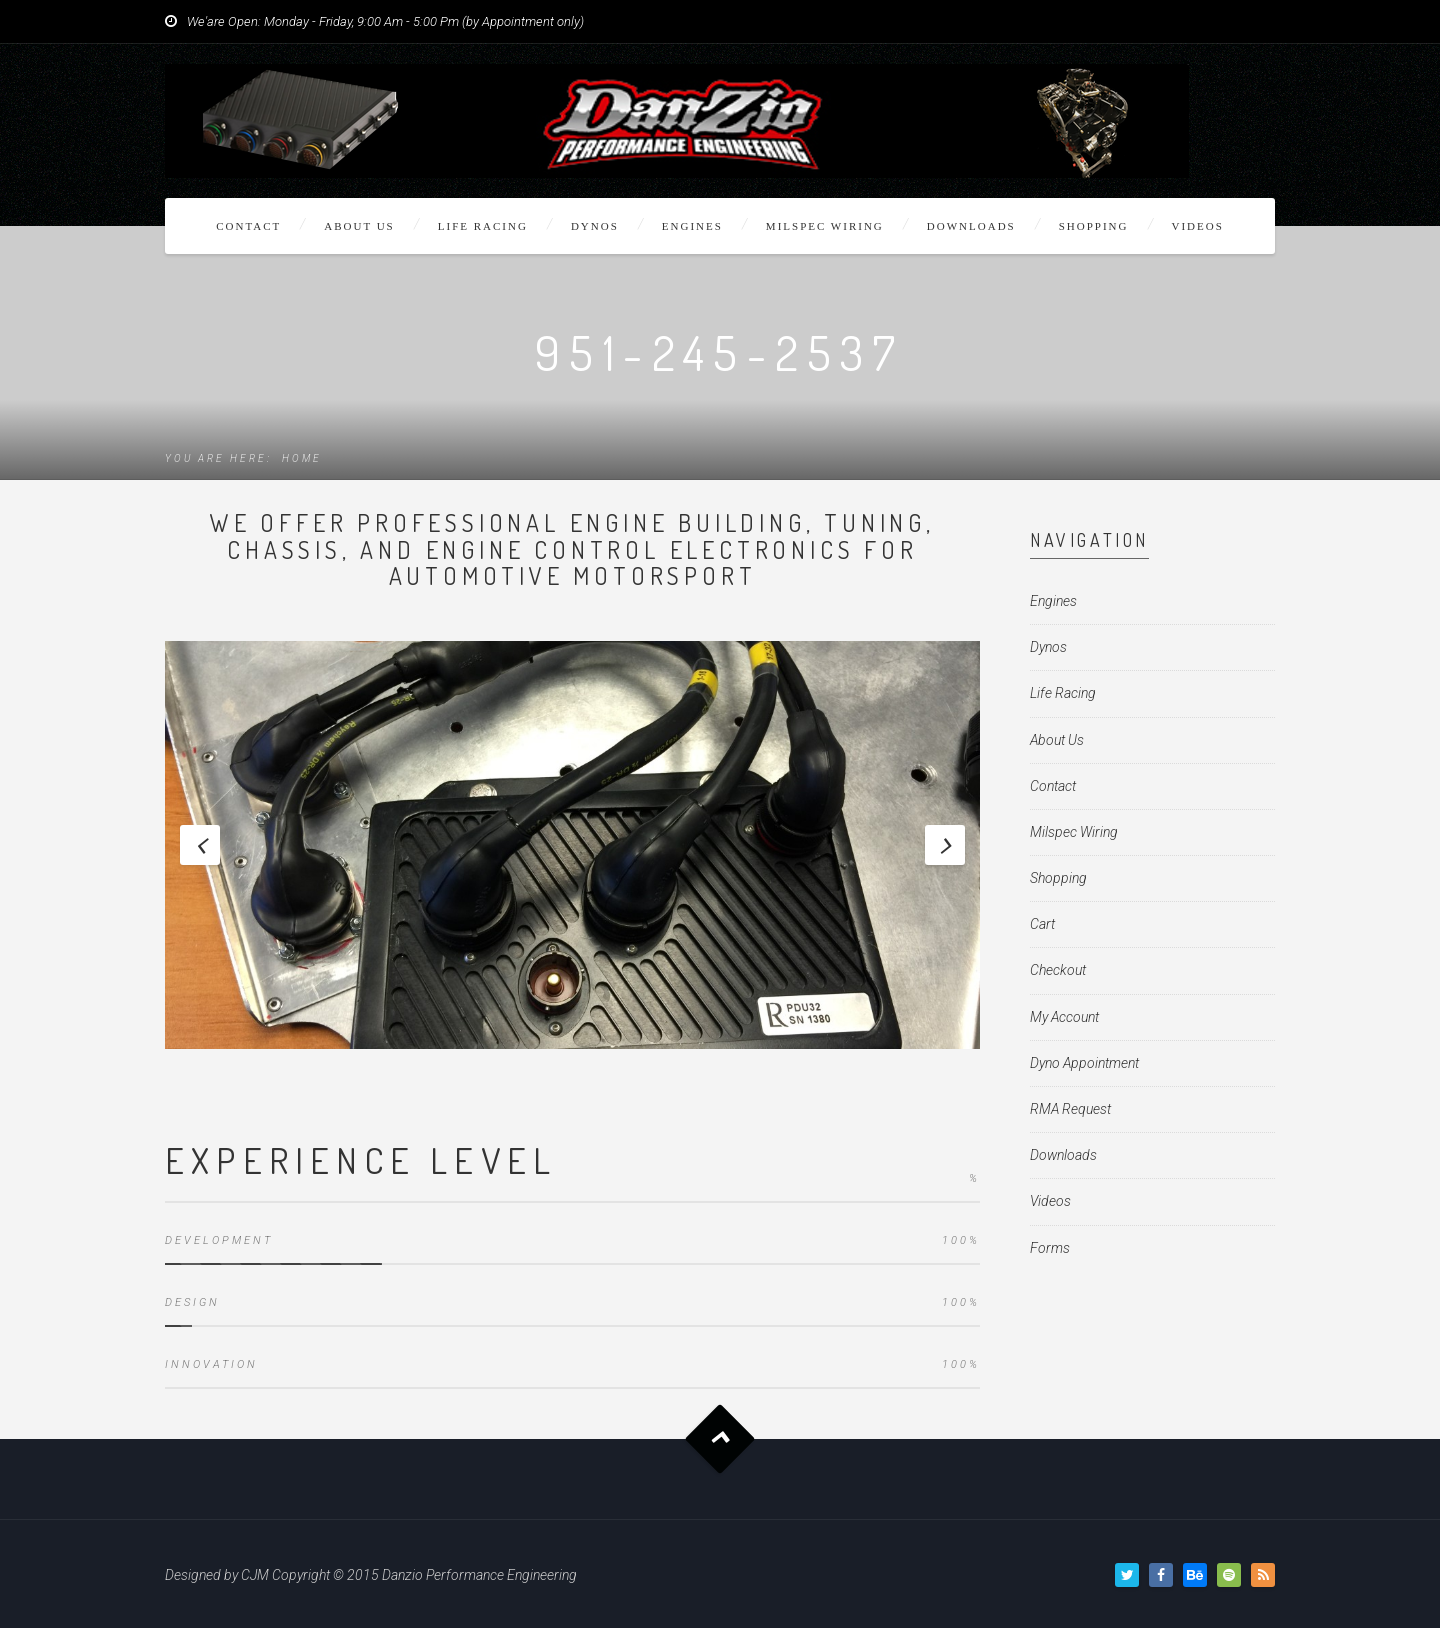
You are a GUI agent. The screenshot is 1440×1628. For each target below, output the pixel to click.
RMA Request (1070, 1109)
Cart (1042, 924)
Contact (248, 226)
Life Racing (483, 226)
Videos (1198, 226)
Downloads (971, 226)
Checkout (1058, 970)
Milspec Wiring (825, 226)
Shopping (1094, 226)
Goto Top (720, 1438)
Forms (1050, 1248)
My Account (1064, 1017)
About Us (359, 226)
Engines (692, 226)
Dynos (595, 226)
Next (945, 845)
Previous (200, 845)
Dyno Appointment (1084, 1063)
